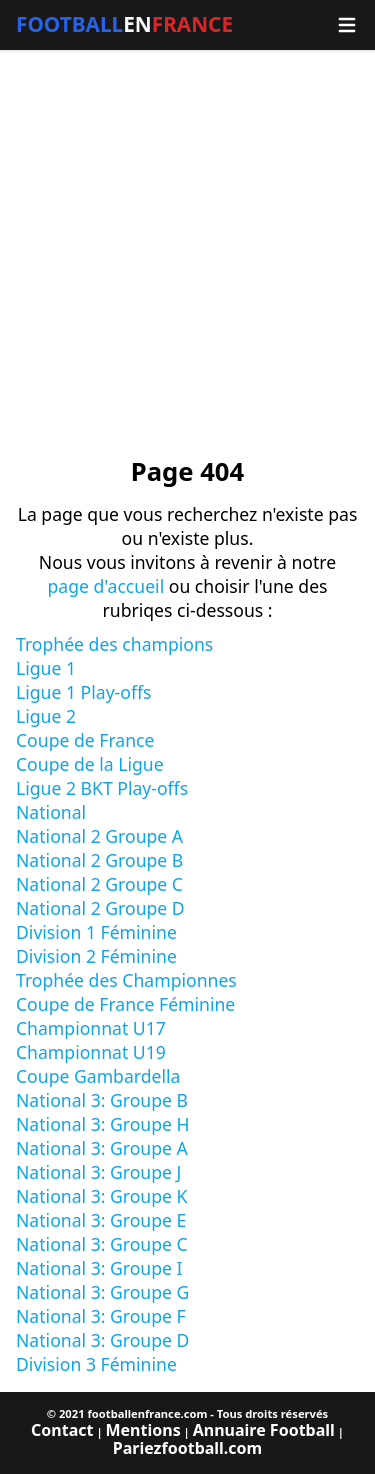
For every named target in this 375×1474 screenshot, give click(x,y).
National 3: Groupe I (99, 1268)
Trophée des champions (114, 644)
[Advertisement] (187, 253)
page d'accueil (105, 586)
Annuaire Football (264, 1430)
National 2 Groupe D (100, 908)
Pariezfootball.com (187, 1448)
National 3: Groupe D (102, 1340)
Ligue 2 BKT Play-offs (102, 788)
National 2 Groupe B (99, 860)
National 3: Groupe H (103, 1124)
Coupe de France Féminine (125, 1004)
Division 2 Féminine (96, 956)
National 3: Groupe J (98, 1172)
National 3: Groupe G (102, 1292)
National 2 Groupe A (99, 836)
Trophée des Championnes (126, 980)
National (51, 812)
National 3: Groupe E (101, 1220)
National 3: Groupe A (102, 1148)
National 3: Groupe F (101, 1316)
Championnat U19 (91, 1052)
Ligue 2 (46, 716)
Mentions (142, 1430)
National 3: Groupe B (102, 1100)
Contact (62, 1430)
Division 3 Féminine (96, 1364)
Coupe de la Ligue (90, 764)
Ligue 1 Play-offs (83, 692)
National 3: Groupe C (102, 1244)
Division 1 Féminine (96, 932)
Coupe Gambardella (98, 1076)
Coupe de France (85, 740)
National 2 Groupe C (99, 884)
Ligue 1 (46, 668)
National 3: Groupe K (101, 1196)
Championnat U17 (91, 1028)
